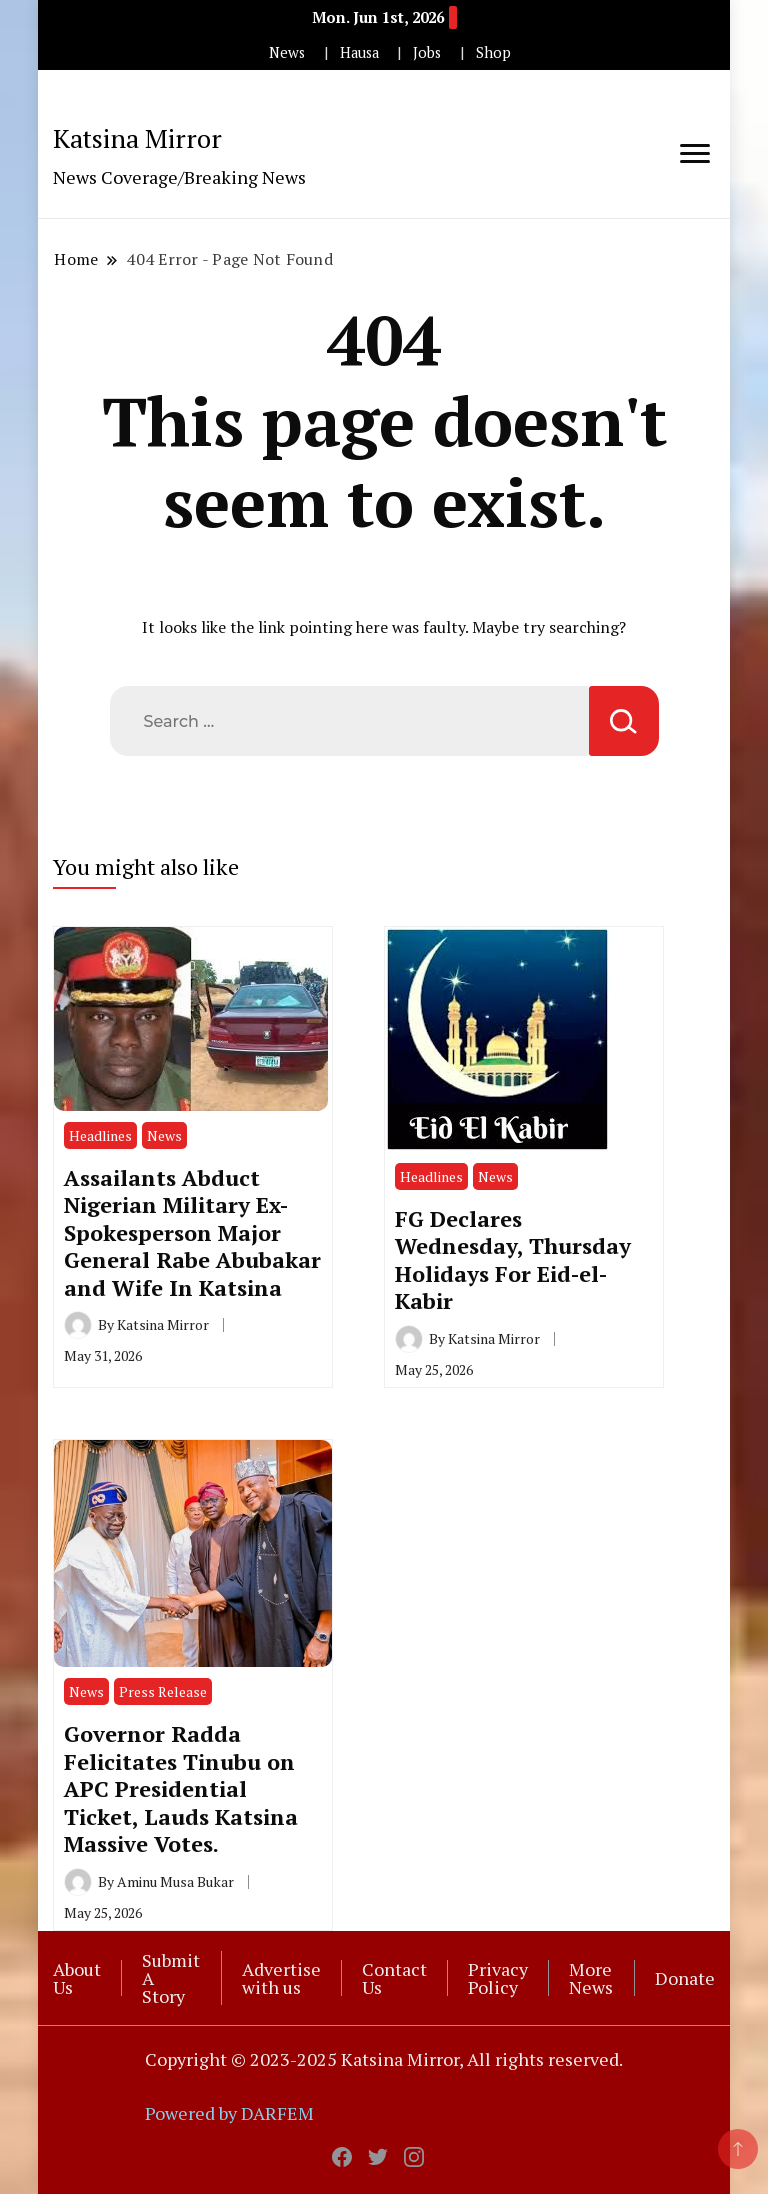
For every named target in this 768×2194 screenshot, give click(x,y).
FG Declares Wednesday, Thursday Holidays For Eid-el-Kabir (513, 1259)
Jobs (427, 52)
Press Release (163, 1691)
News (287, 52)
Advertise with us (281, 1978)
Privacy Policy (498, 1978)
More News (591, 1978)
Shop (493, 52)
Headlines (100, 1135)
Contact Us (394, 1978)
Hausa (359, 52)
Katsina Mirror (137, 138)
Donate (685, 1978)
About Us (77, 1978)
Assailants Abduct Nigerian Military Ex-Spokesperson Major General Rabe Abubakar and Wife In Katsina (192, 1232)
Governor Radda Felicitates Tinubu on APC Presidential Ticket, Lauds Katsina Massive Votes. (181, 1788)
